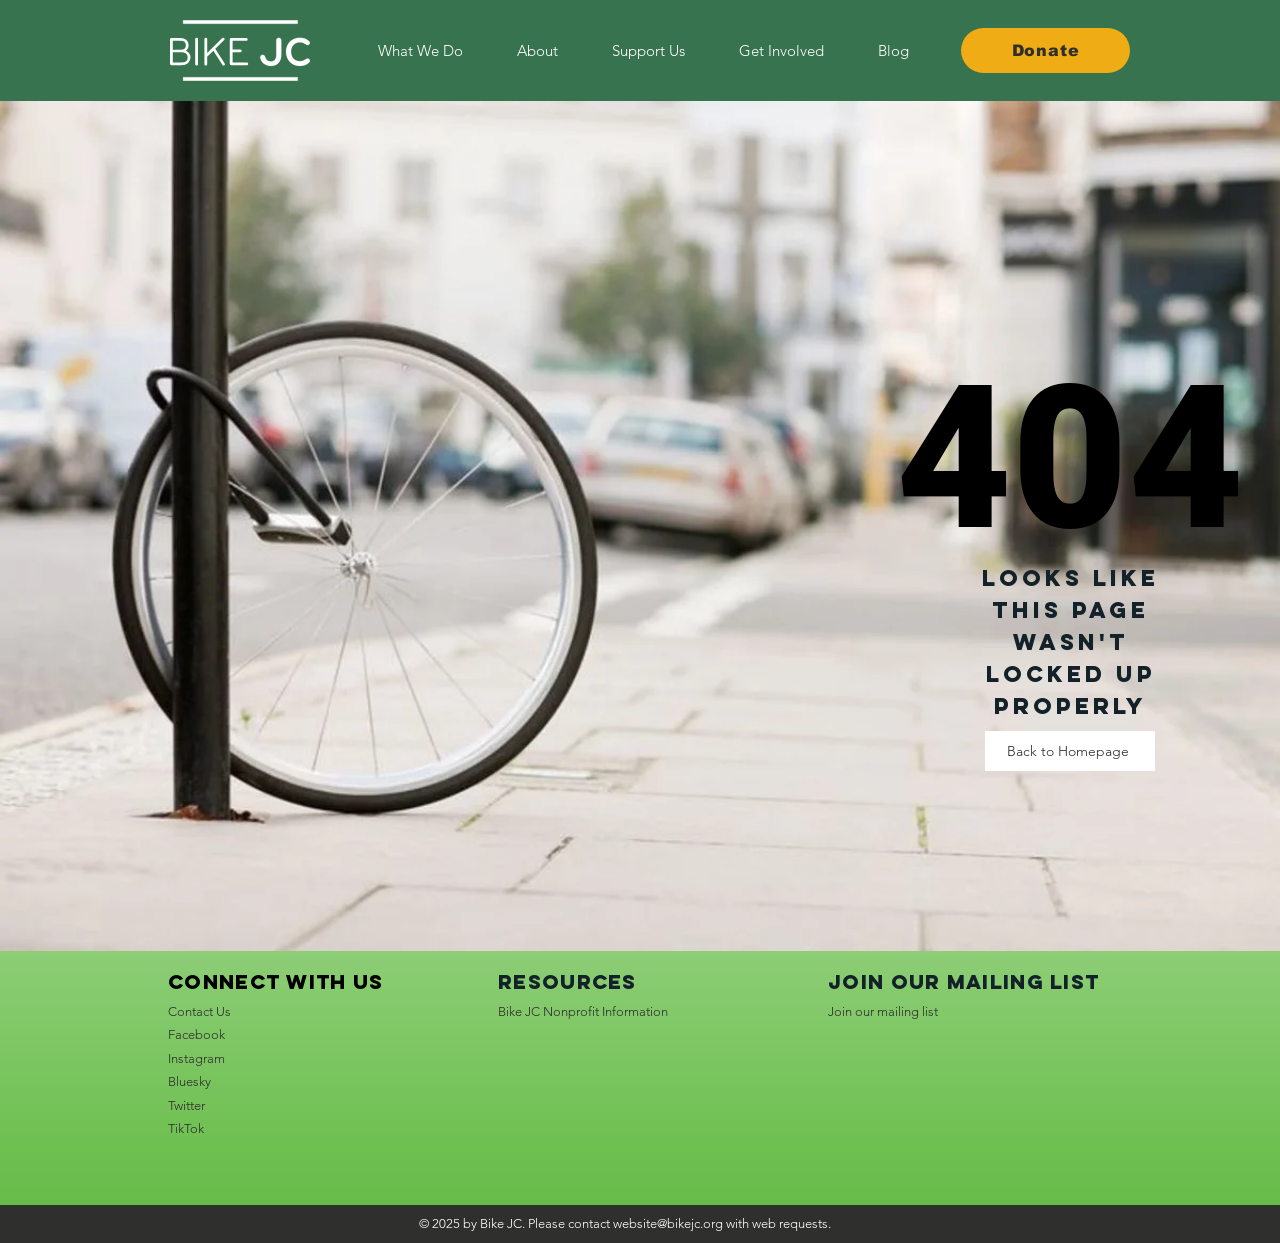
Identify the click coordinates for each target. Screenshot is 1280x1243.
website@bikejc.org (668, 1223)
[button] (781, 50)
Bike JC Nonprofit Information (583, 1011)
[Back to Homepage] (1070, 751)
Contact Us (199, 1011)
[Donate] (1045, 50)
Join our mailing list (883, 1011)
